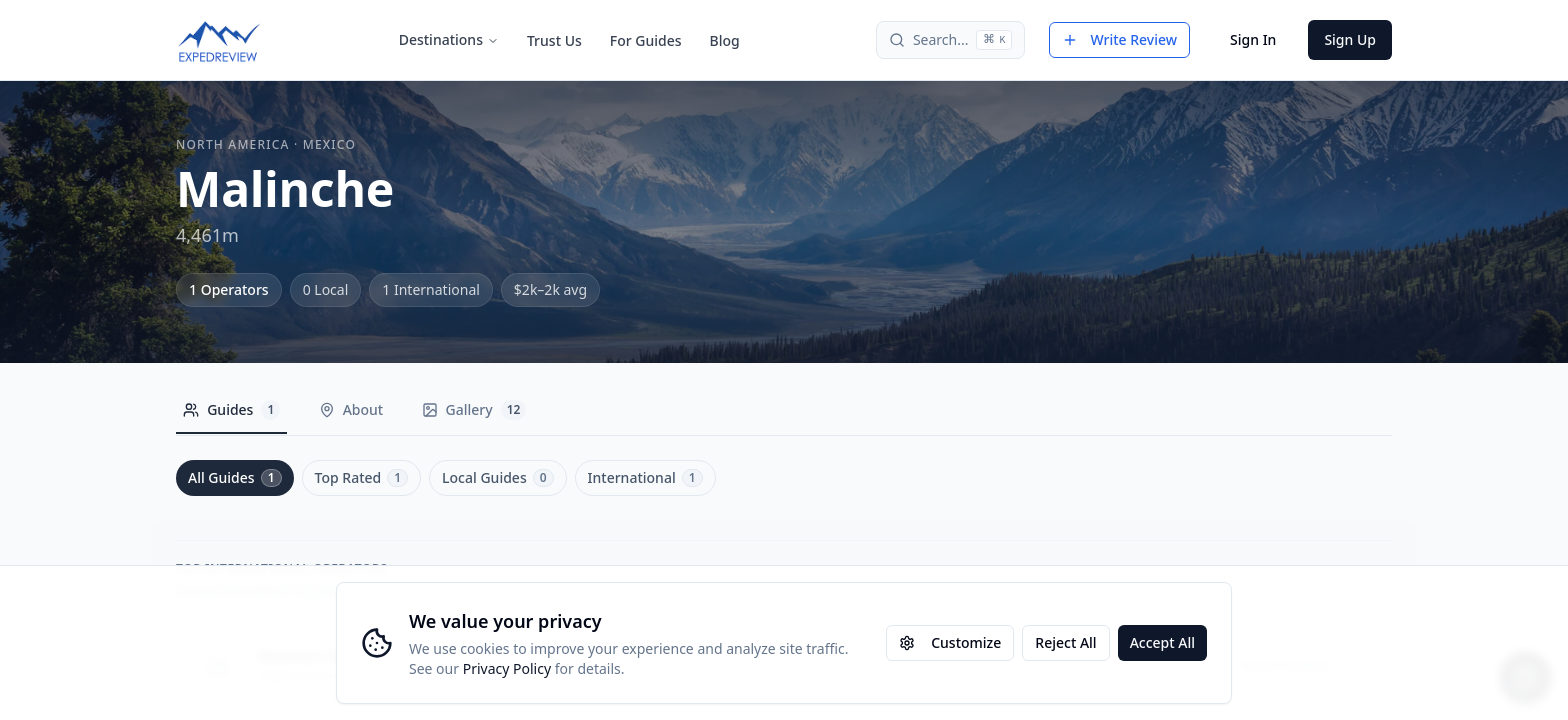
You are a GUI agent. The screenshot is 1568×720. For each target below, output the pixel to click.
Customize (950, 642)
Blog (725, 40)
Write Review (1119, 39)
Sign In (1253, 39)
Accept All (1162, 642)
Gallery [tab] (498, 410)
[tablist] (369, 415)
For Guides (646, 40)
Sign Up (1350, 39)
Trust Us (554, 40)
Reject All (1065, 642)
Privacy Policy (507, 668)
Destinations (449, 39)
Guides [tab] (236, 410)
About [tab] (365, 409)
